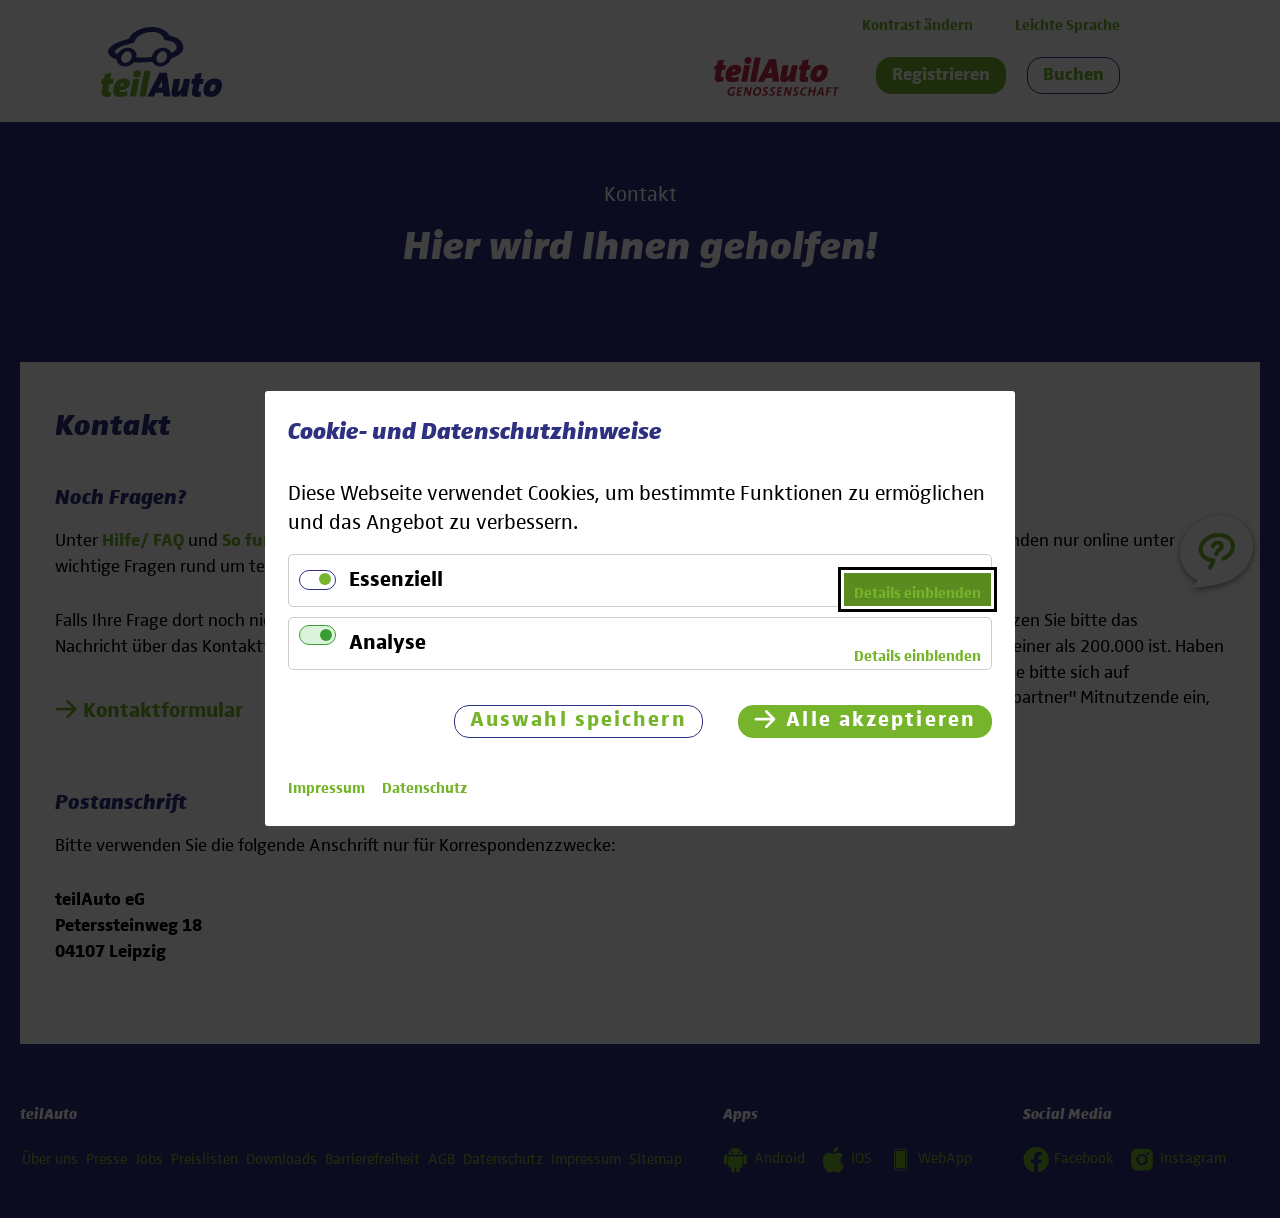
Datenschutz (424, 789)
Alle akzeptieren (881, 721)
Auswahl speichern (578, 721)
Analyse (387, 643)
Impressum (326, 789)
